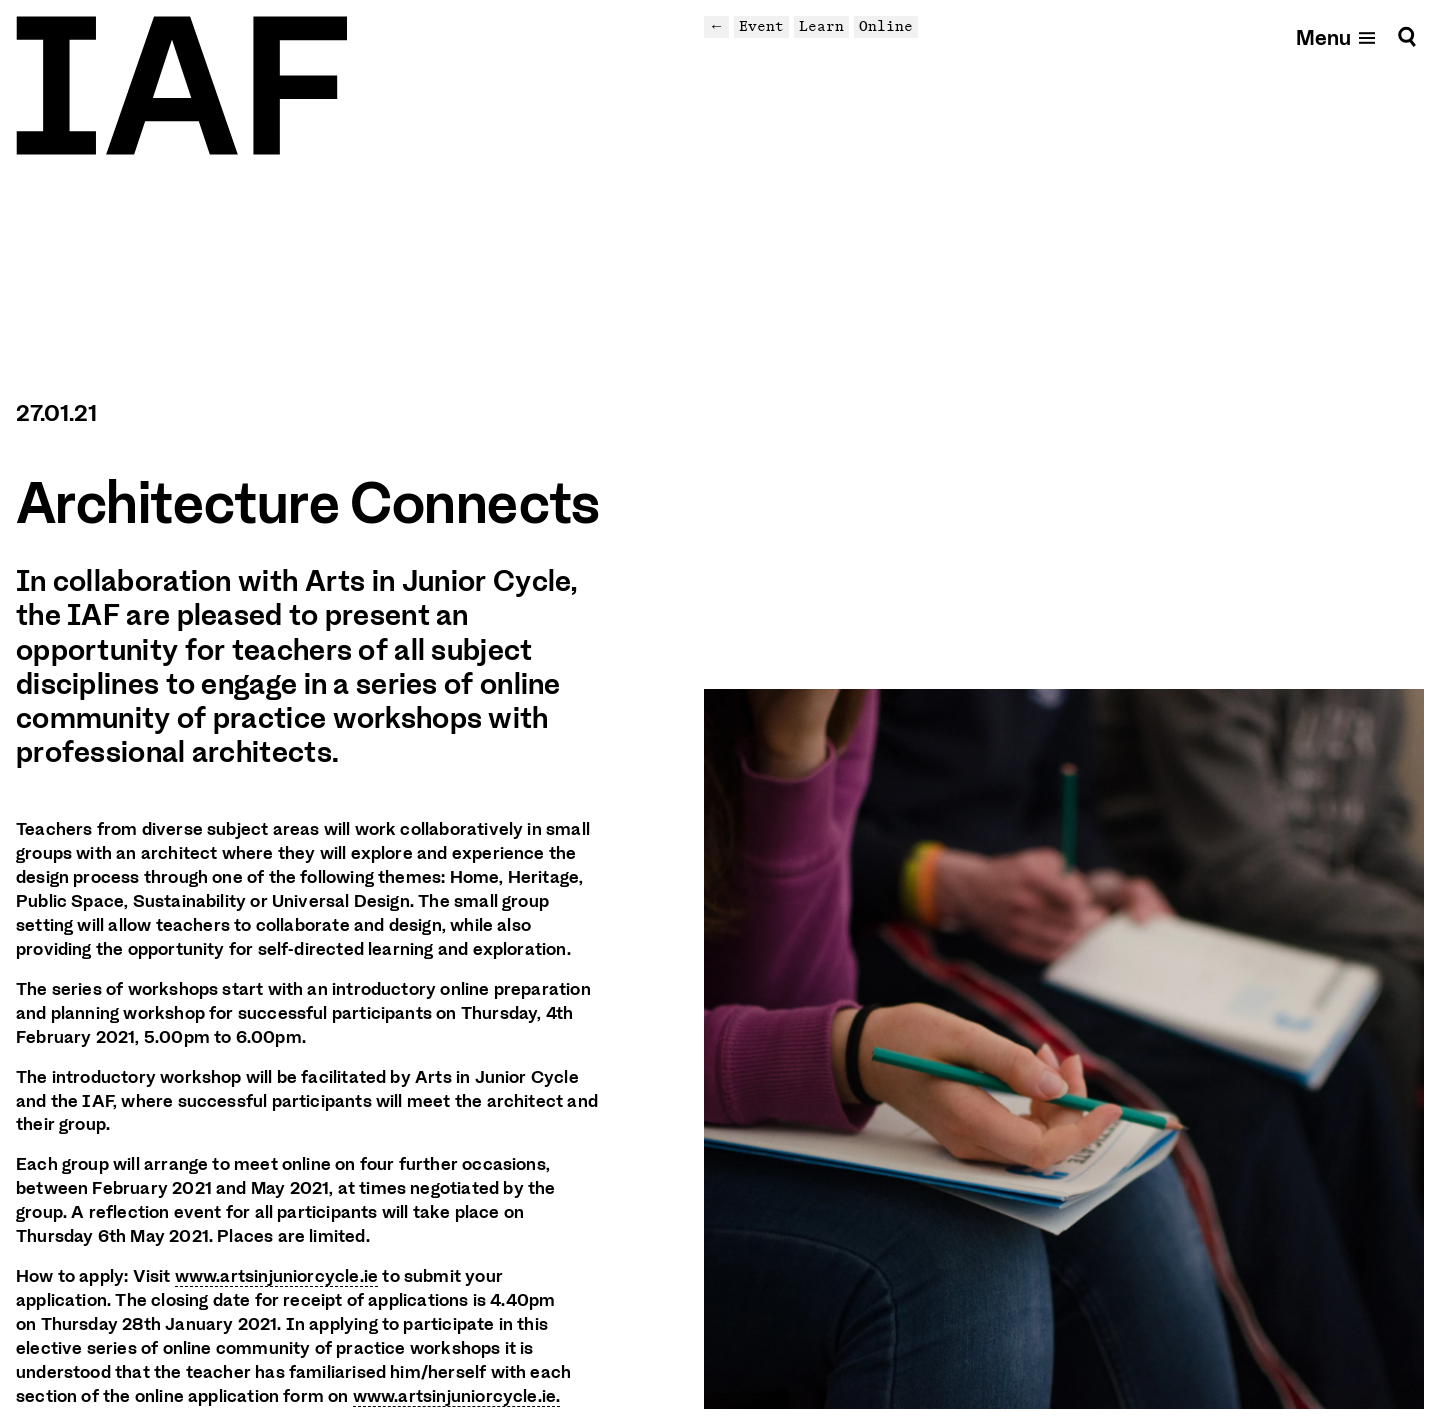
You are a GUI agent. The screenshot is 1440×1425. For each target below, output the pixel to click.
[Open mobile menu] (1337, 36)
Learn (821, 26)
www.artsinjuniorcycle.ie (276, 1276)
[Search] (1407, 36)
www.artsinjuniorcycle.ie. (457, 1396)
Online (886, 26)
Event (761, 26)
